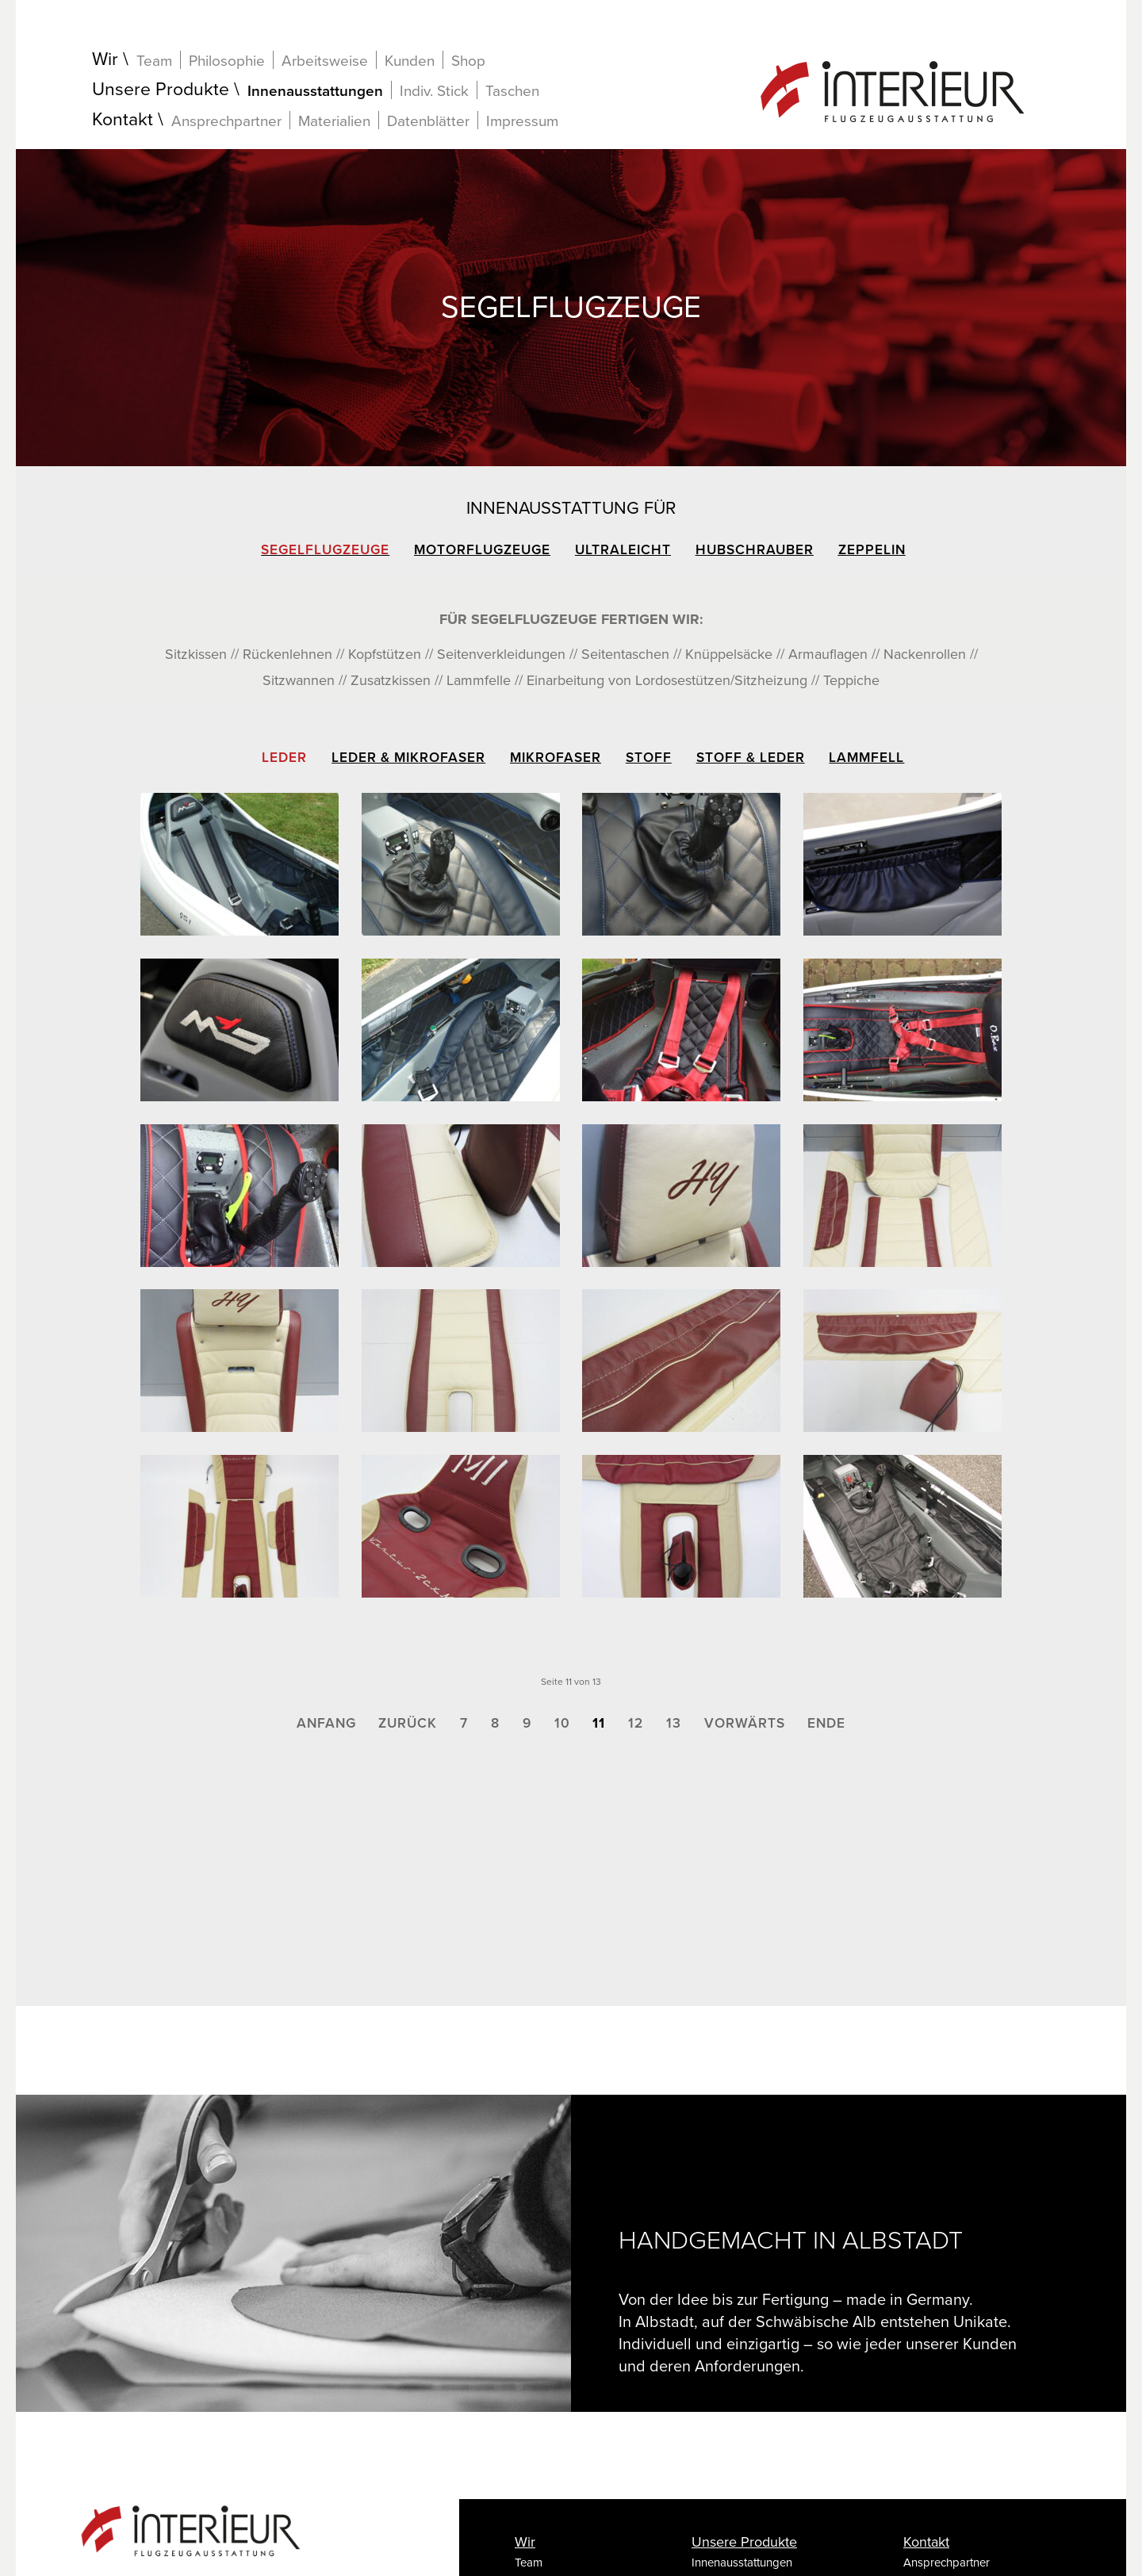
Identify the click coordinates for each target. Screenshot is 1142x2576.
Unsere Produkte (160, 90)
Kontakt (122, 120)
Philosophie (227, 60)
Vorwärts (744, 1723)
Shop (468, 61)
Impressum (522, 121)
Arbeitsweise (325, 60)
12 (635, 1723)
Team (154, 60)
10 (562, 1723)
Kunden (410, 60)
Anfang (326, 1723)
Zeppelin (872, 550)
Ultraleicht (623, 550)
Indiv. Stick (434, 90)
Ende (826, 1723)
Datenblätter (428, 121)
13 (673, 1723)
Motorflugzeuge (482, 550)
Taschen (512, 91)
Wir (105, 60)
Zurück (407, 1723)
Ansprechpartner (226, 121)
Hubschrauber (755, 550)
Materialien (334, 121)
